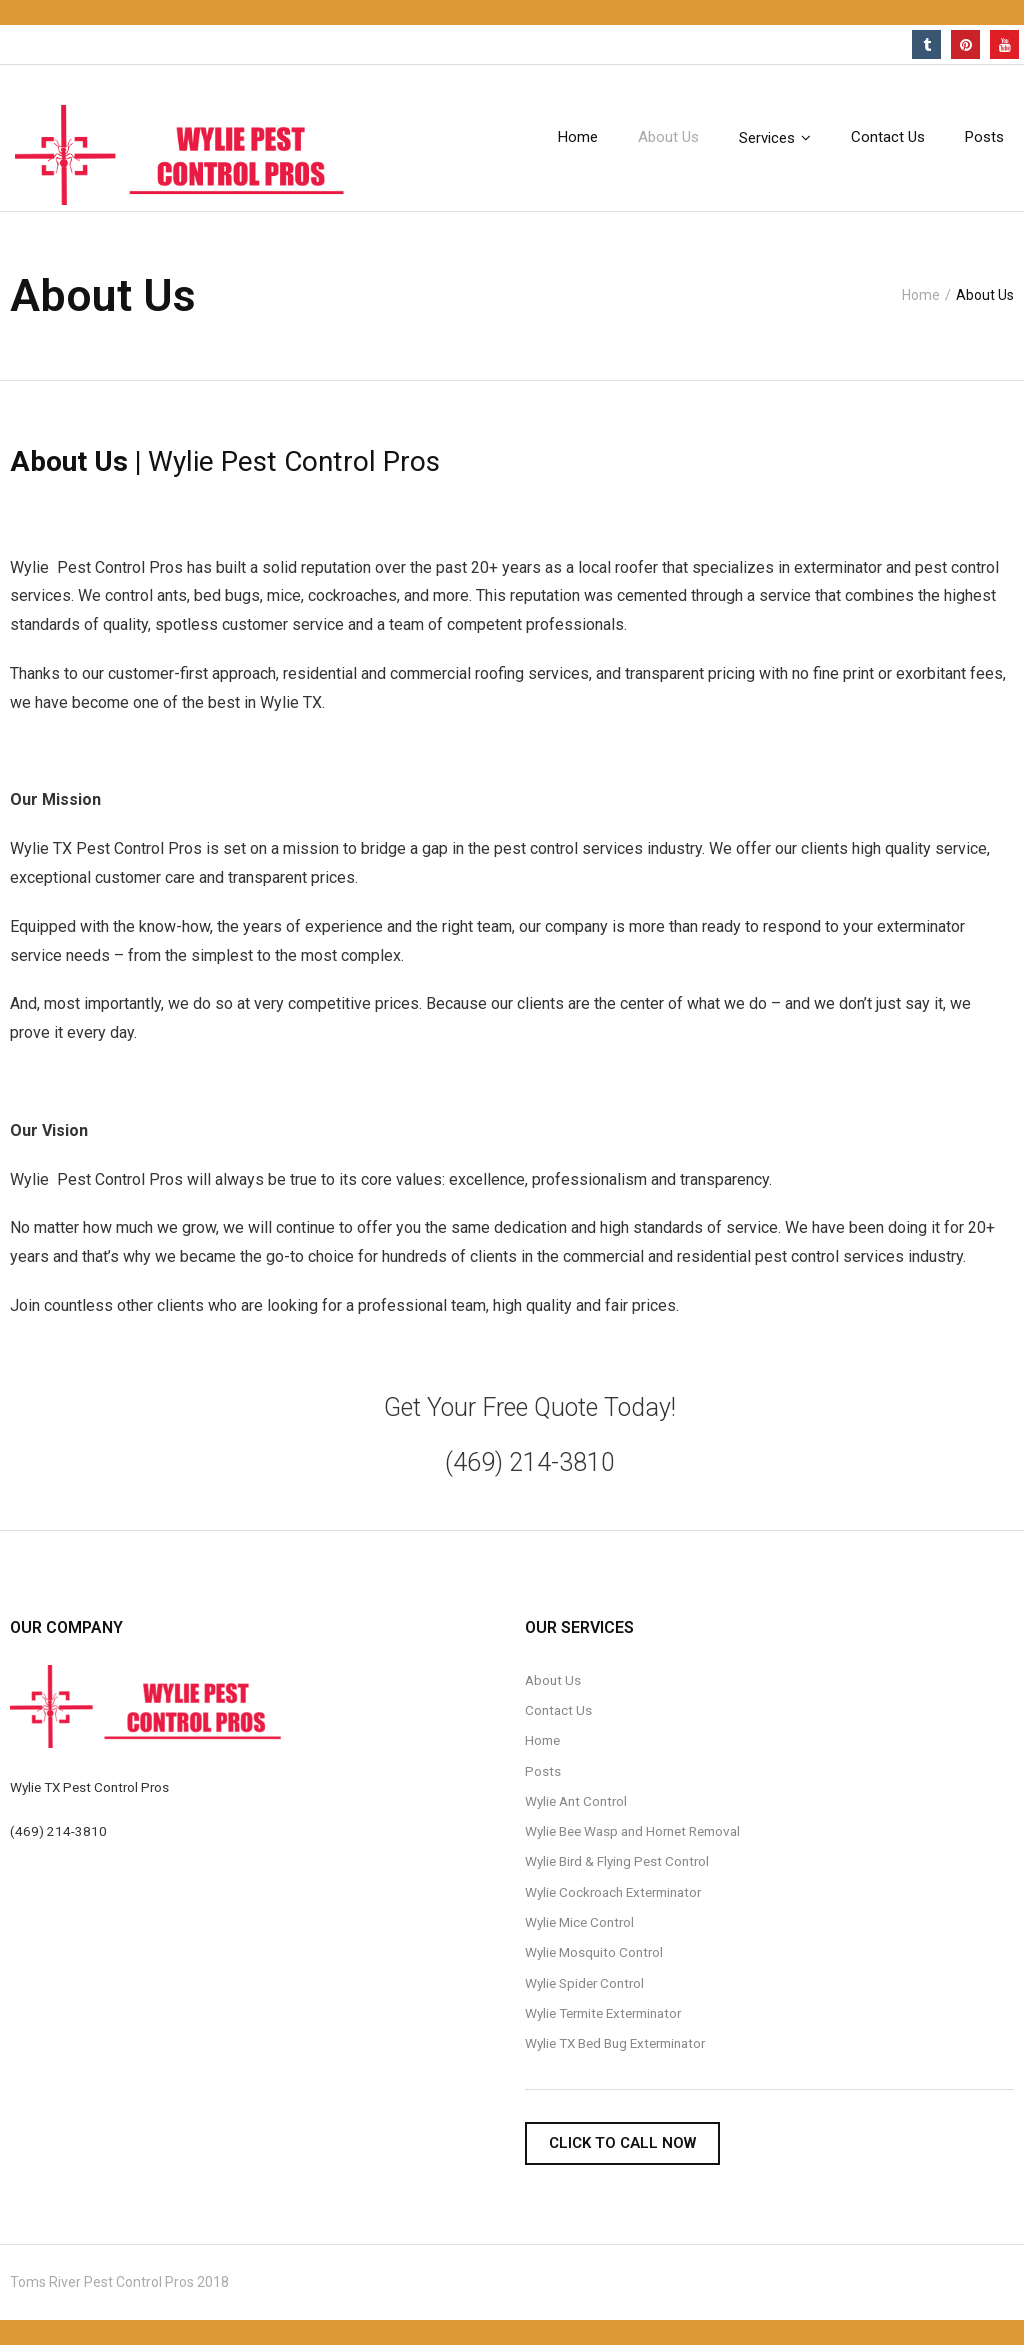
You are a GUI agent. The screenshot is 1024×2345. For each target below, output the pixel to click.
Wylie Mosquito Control (594, 1952)
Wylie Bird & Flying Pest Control (617, 1861)
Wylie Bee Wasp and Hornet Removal (632, 1831)
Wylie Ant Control (576, 1801)
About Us (553, 1680)
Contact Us (558, 1710)
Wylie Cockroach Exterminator (613, 1892)
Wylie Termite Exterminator (603, 2013)
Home (921, 295)
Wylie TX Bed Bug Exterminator (615, 2043)
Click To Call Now (622, 2143)
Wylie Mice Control (579, 1922)
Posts (543, 1771)
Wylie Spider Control (584, 1983)
